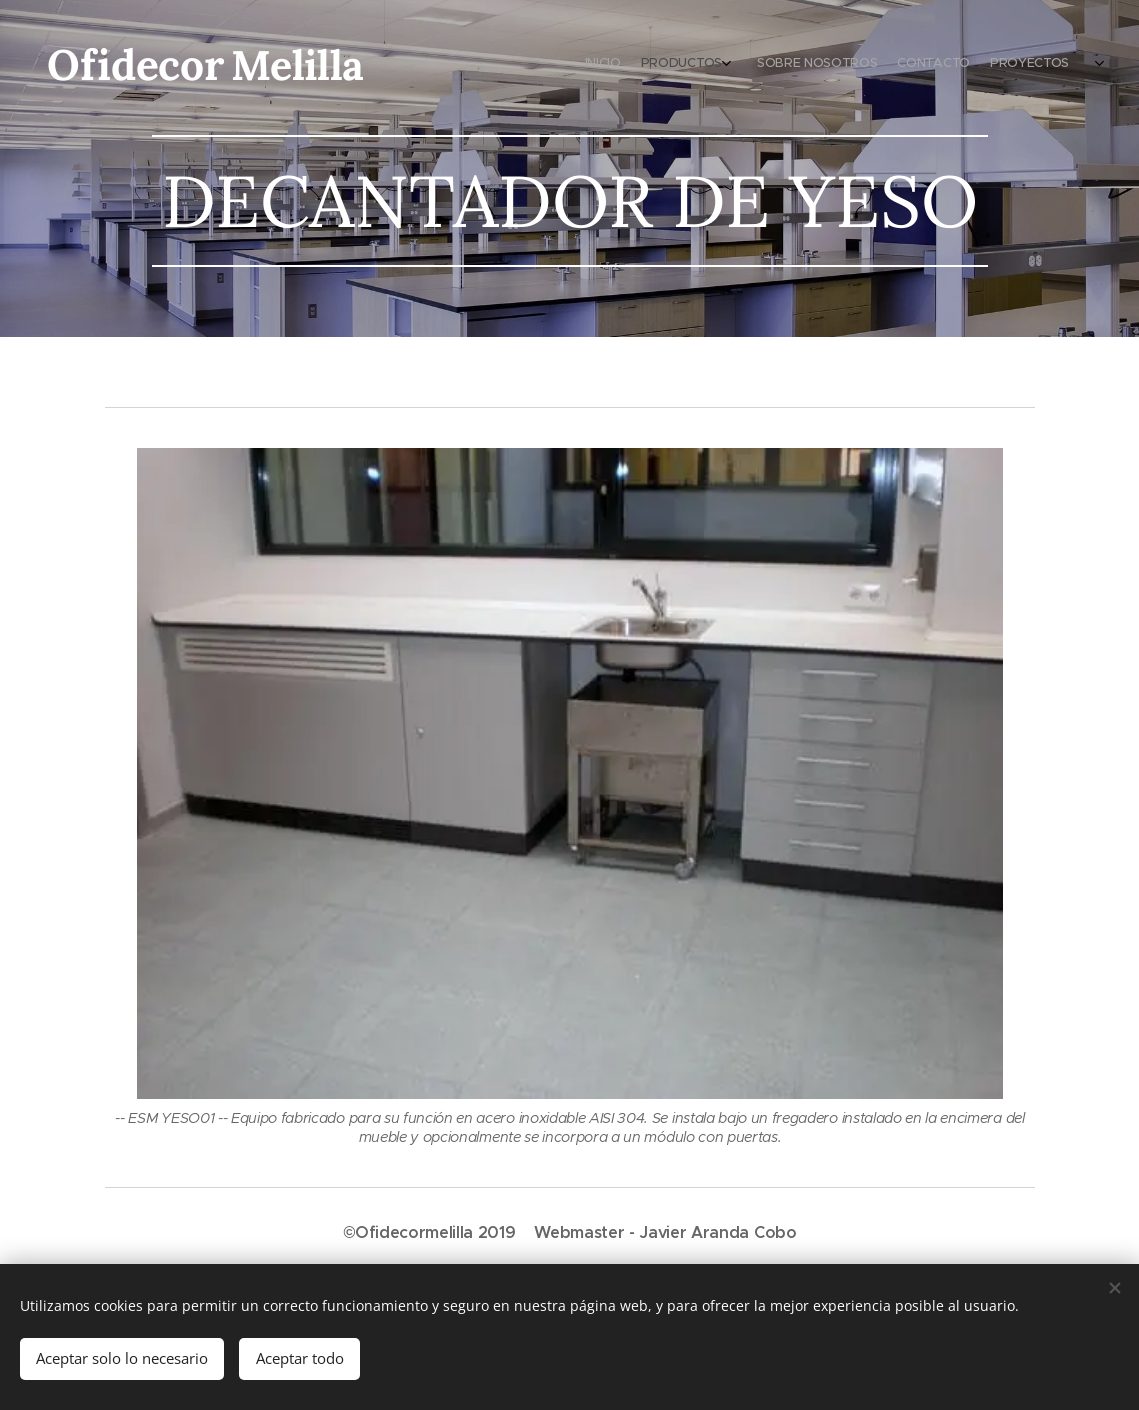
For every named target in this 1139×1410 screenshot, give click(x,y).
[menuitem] (991, 65)
